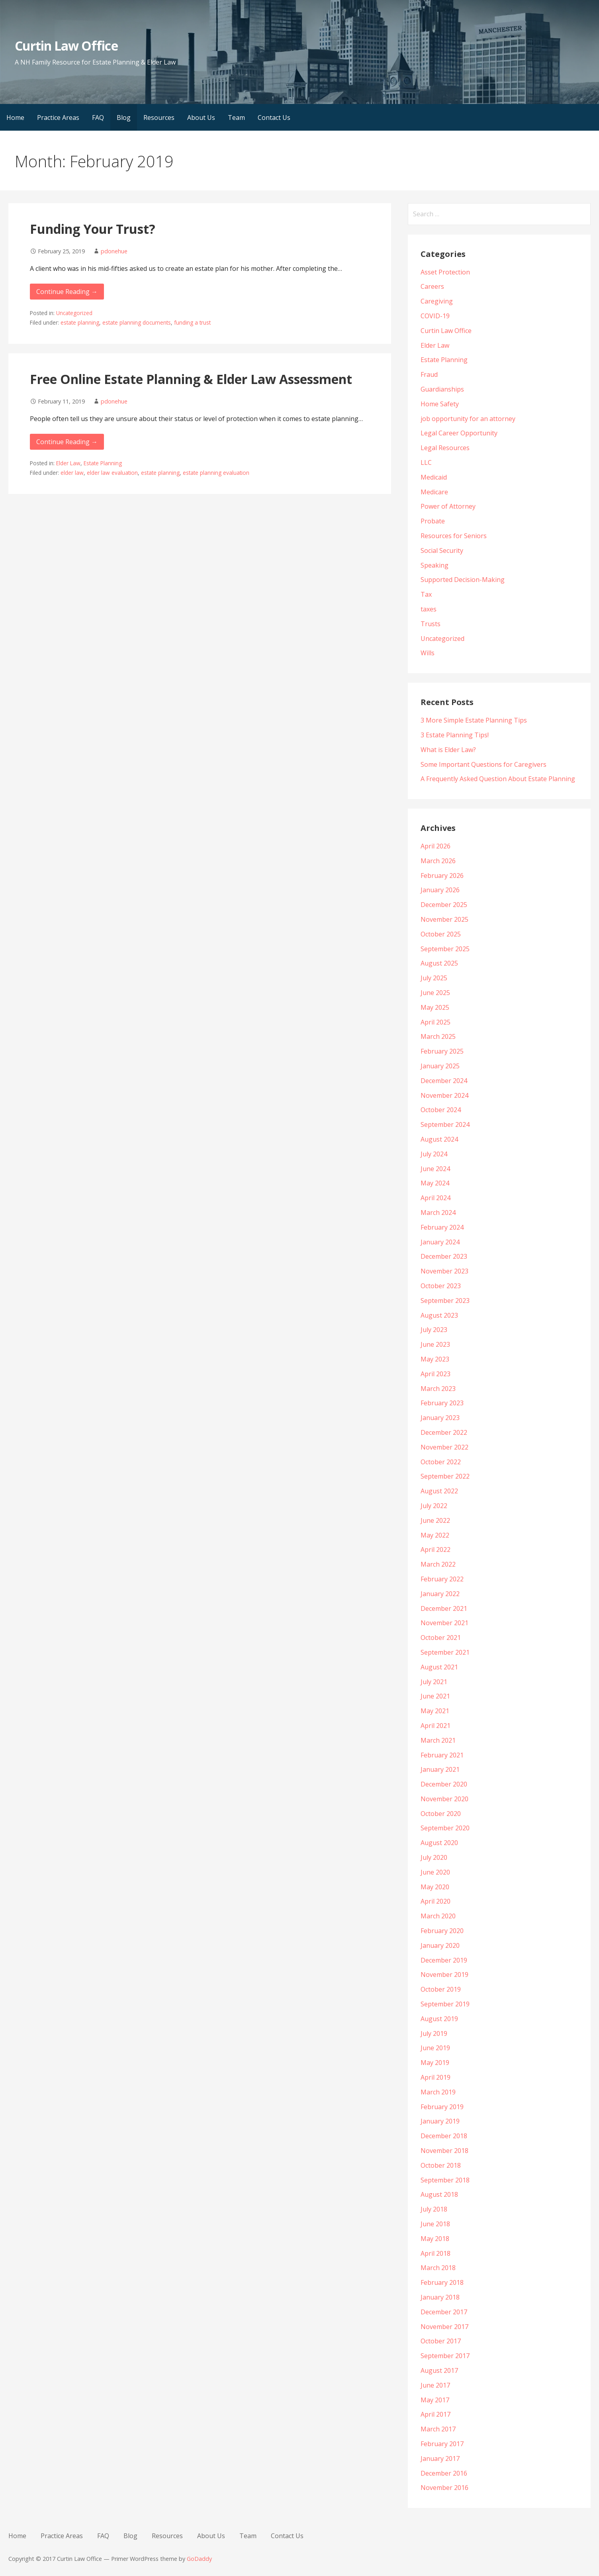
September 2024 (445, 1124)
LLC (426, 462)
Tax (426, 594)
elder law (72, 472)
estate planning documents (136, 322)
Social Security (442, 550)
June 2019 (435, 2047)
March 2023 (438, 1388)
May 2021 (435, 1710)
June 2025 (435, 992)
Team (236, 117)
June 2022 (435, 1520)
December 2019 (444, 1960)
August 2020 (439, 1842)
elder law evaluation (112, 472)
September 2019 (445, 2004)
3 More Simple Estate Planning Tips (474, 720)
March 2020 (438, 1916)
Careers (432, 286)
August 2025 (439, 963)
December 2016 (444, 2473)
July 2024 (434, 1154)
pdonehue (114, 251)
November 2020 (444, 1798)
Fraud (429, 374)
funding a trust (192, 322)
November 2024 (444, 1095)
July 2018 (434, 2209)
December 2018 (444, 2135)
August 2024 (439, 1139)
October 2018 (441, 2165)
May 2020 (435, 1887)
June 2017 (435, 2385)
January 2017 (440, 2458)
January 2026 (440, 889)
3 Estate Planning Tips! (455, 735)
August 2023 (439, 1315)
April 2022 (435, 1549)
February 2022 (442, 1579)
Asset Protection (445, 272)
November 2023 (444, 1271)
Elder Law (68, 463)
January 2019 (440, 2121)
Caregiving (437, 301)
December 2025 (444, 904)
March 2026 (438, 860)
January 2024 (440, 1242)
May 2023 (435, 1359)
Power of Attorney (448, 506)
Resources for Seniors (454, 535)
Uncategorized (74, 313)
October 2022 (441, 1461)
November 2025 (444, 919)
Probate (433, 521)
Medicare (434, 492)
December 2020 (444, 1784)
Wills (428, 652)
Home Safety (440, 404)
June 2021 (435, 1696)
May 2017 (435, 2400)
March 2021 (438, 1740)
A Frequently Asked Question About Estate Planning (498, 778)
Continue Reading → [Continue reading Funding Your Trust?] (67, 291)
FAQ (98, 117)
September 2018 (445, 2180)
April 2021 (435, 1725)
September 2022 (445, 1476)
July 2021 (434, 1681)
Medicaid (434, 477)
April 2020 (435, 1901)
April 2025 (435, 1022)
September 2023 (445, 1300)
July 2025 (434, 978)
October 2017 (441, 2341)
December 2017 (444, 2312)
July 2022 (434, 1505)
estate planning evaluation (216, 472)
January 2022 (440, 1593)
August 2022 (439, 1491)
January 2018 (440, 2297)
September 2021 (445, 1652)
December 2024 (444, 1080)
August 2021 (439, 1667)
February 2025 (442, 1051)
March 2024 (438, 1212)
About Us (201, 117)
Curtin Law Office (66, 45)
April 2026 (435, 846)
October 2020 (441, 1813)
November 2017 (444, 2326)
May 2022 (435, 1535)
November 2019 (444, 1974)
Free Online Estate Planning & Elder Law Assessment (191, 379)
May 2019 (435, 2062)
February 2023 (442, 1403)
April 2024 (435, 1197)
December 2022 (444, 1432)
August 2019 (439, 2018)
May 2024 (435, 1183)
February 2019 (442, 2106)
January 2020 (440, 1945)
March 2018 (438, 2267)
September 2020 (445, 1828)
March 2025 (438, 1036)
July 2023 (434, 1329)
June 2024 (435, 1168)
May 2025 (435, 1007)
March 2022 (438, 1564)
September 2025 (445, 948)
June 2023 (435, 1344)
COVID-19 (435, 315)
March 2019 (438, 2092)
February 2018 (442, 2282)
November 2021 (444, 1622)
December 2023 (444, 1256)
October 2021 (441, 1637)
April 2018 (435, 2253)
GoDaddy (199, 2558)
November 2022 (444, 1447)
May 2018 (435, 2238)
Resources (158, 117)
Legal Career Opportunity (459, 433)
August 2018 (439, 2194)
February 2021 (442, 1755)
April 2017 (435, 2414)
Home (15, 117)
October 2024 (441, 1109)
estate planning (80, 322)
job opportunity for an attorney (468, 418)
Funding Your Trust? (92, 228)
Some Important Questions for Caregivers (483, 764)
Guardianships (442, 389)
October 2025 (441, 934)
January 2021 (440, 1769)
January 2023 (440, 1417)
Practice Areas (58, 117)
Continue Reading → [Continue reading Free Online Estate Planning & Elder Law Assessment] (67, 441)
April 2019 (435, 2077)
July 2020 (434, 1857)
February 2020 (442, 1930)
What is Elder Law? (448, 749)
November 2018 (444, 2150)
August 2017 (439, 2370)
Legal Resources (445, 447)
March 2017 (438, 2429)
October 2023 (441, 1285)
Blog (124, 117)
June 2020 (435, 1872)
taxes (429, 609)
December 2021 (444, 1608)
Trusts (430, 623)
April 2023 (435, 1373)
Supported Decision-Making (463, 579)
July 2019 (434, 2033)
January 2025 (440, 1066)
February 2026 (442, 875)
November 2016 (444, 2487)
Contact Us (274, 117)
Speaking (434, 565)
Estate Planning (103, 463)
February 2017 (442, 2443)
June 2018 (435, 2223)
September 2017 (445, 2355)
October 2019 (441, 1989)
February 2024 (442, 1227)
